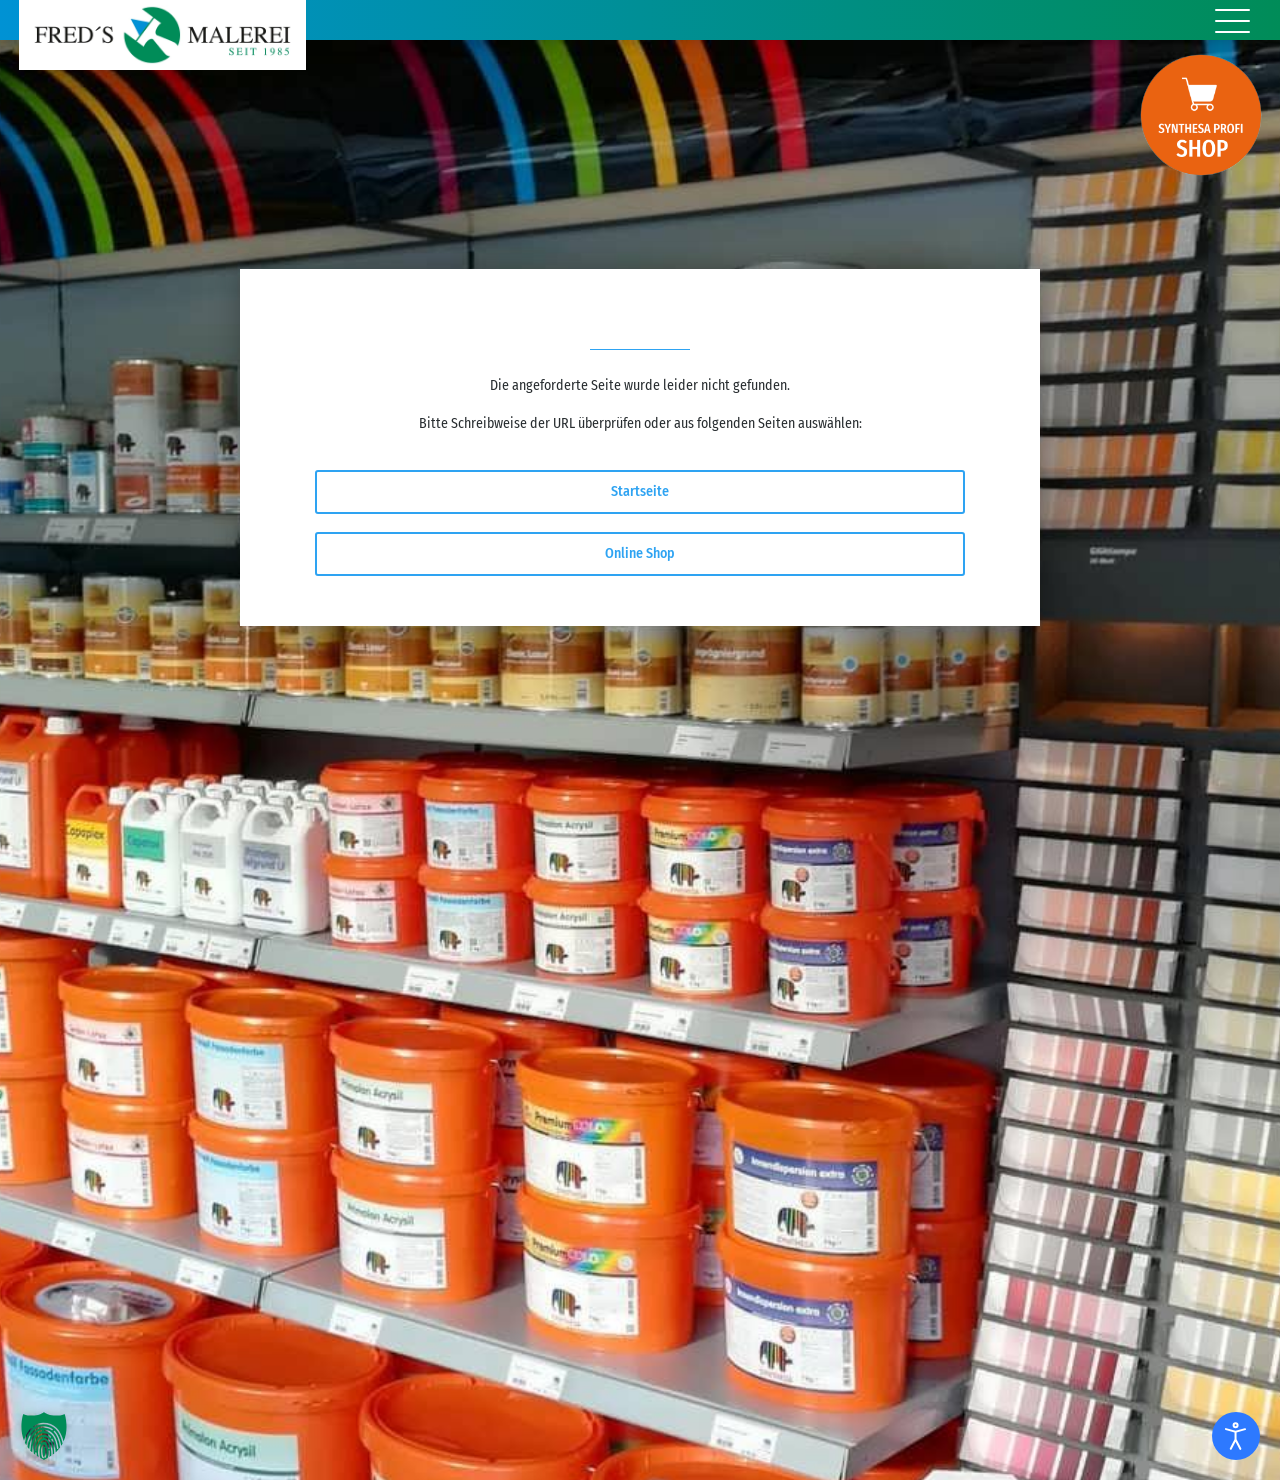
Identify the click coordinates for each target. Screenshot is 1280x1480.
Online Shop (640, 553)
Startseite (640, 491)
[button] (44, 1436)
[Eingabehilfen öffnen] (1236, 1436)
